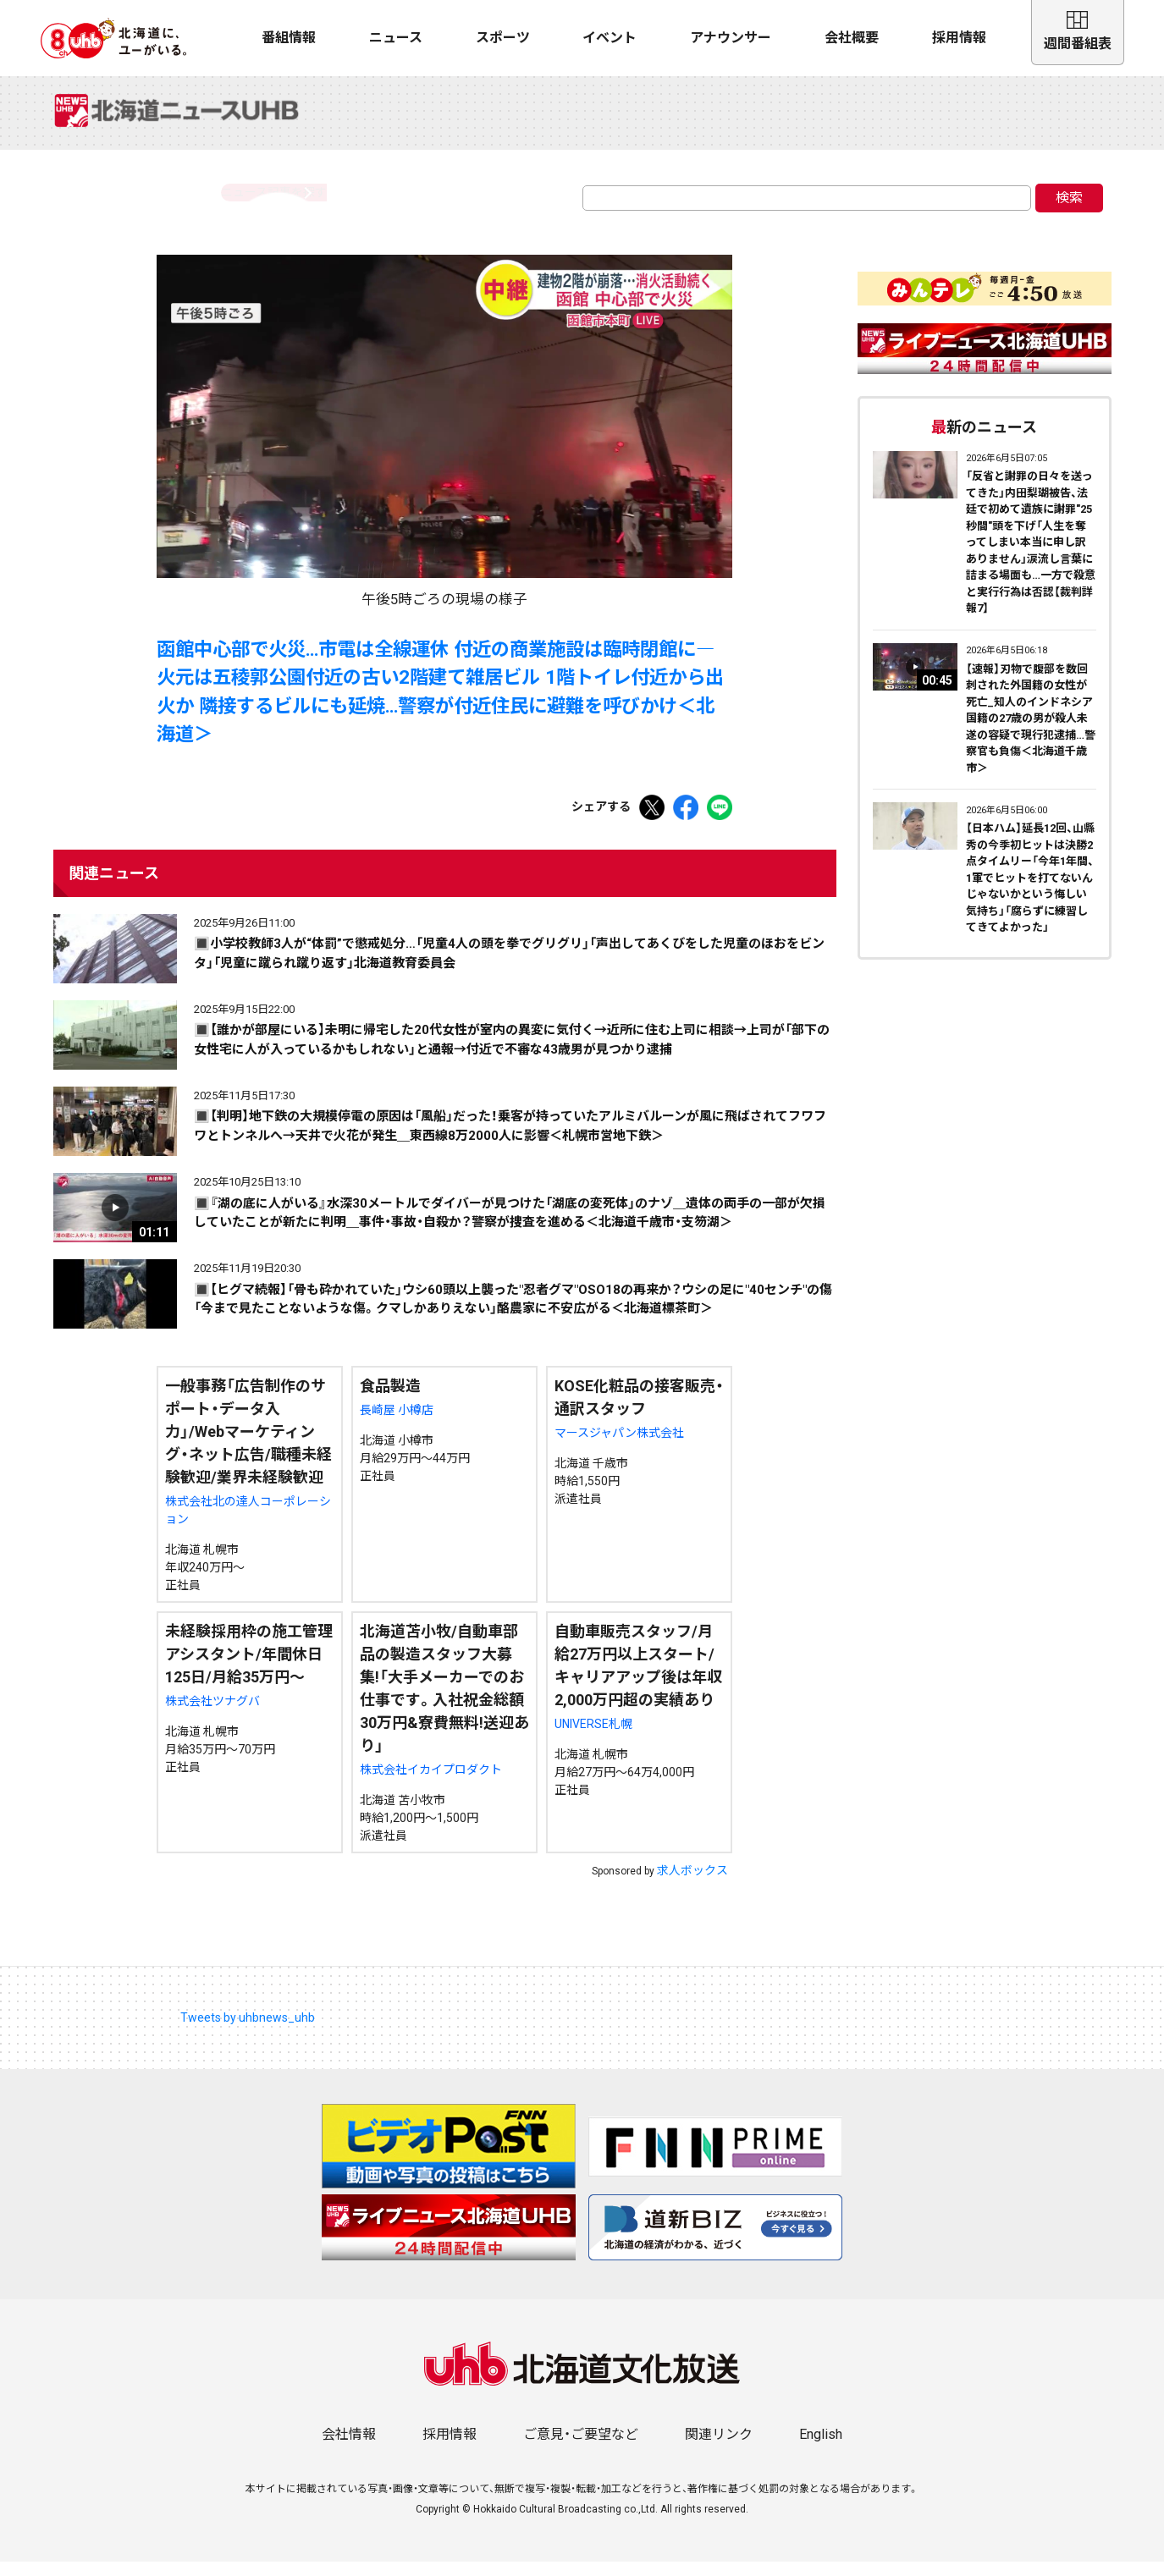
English (820, 2449)
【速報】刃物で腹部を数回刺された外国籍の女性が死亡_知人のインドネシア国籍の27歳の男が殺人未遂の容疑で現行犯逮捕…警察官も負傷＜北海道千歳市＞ (1030, 733)
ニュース (395, 38)
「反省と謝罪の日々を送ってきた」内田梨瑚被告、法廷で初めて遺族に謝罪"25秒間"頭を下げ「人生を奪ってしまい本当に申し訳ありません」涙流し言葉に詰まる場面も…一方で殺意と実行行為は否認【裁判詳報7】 (1030, 556)
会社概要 (852, 38)
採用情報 (959, 38)
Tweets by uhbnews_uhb (247, 2032)
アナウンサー (730, 38)
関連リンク (719, 2449)
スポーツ (503, 38)
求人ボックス (692, 1884)
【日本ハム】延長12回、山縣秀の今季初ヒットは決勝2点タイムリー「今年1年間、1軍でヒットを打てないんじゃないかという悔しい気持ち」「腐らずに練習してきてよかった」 (1030, 892)
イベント (609, 38)
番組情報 (289, 38)
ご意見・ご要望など (580, 2449)
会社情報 (349, 2449)
